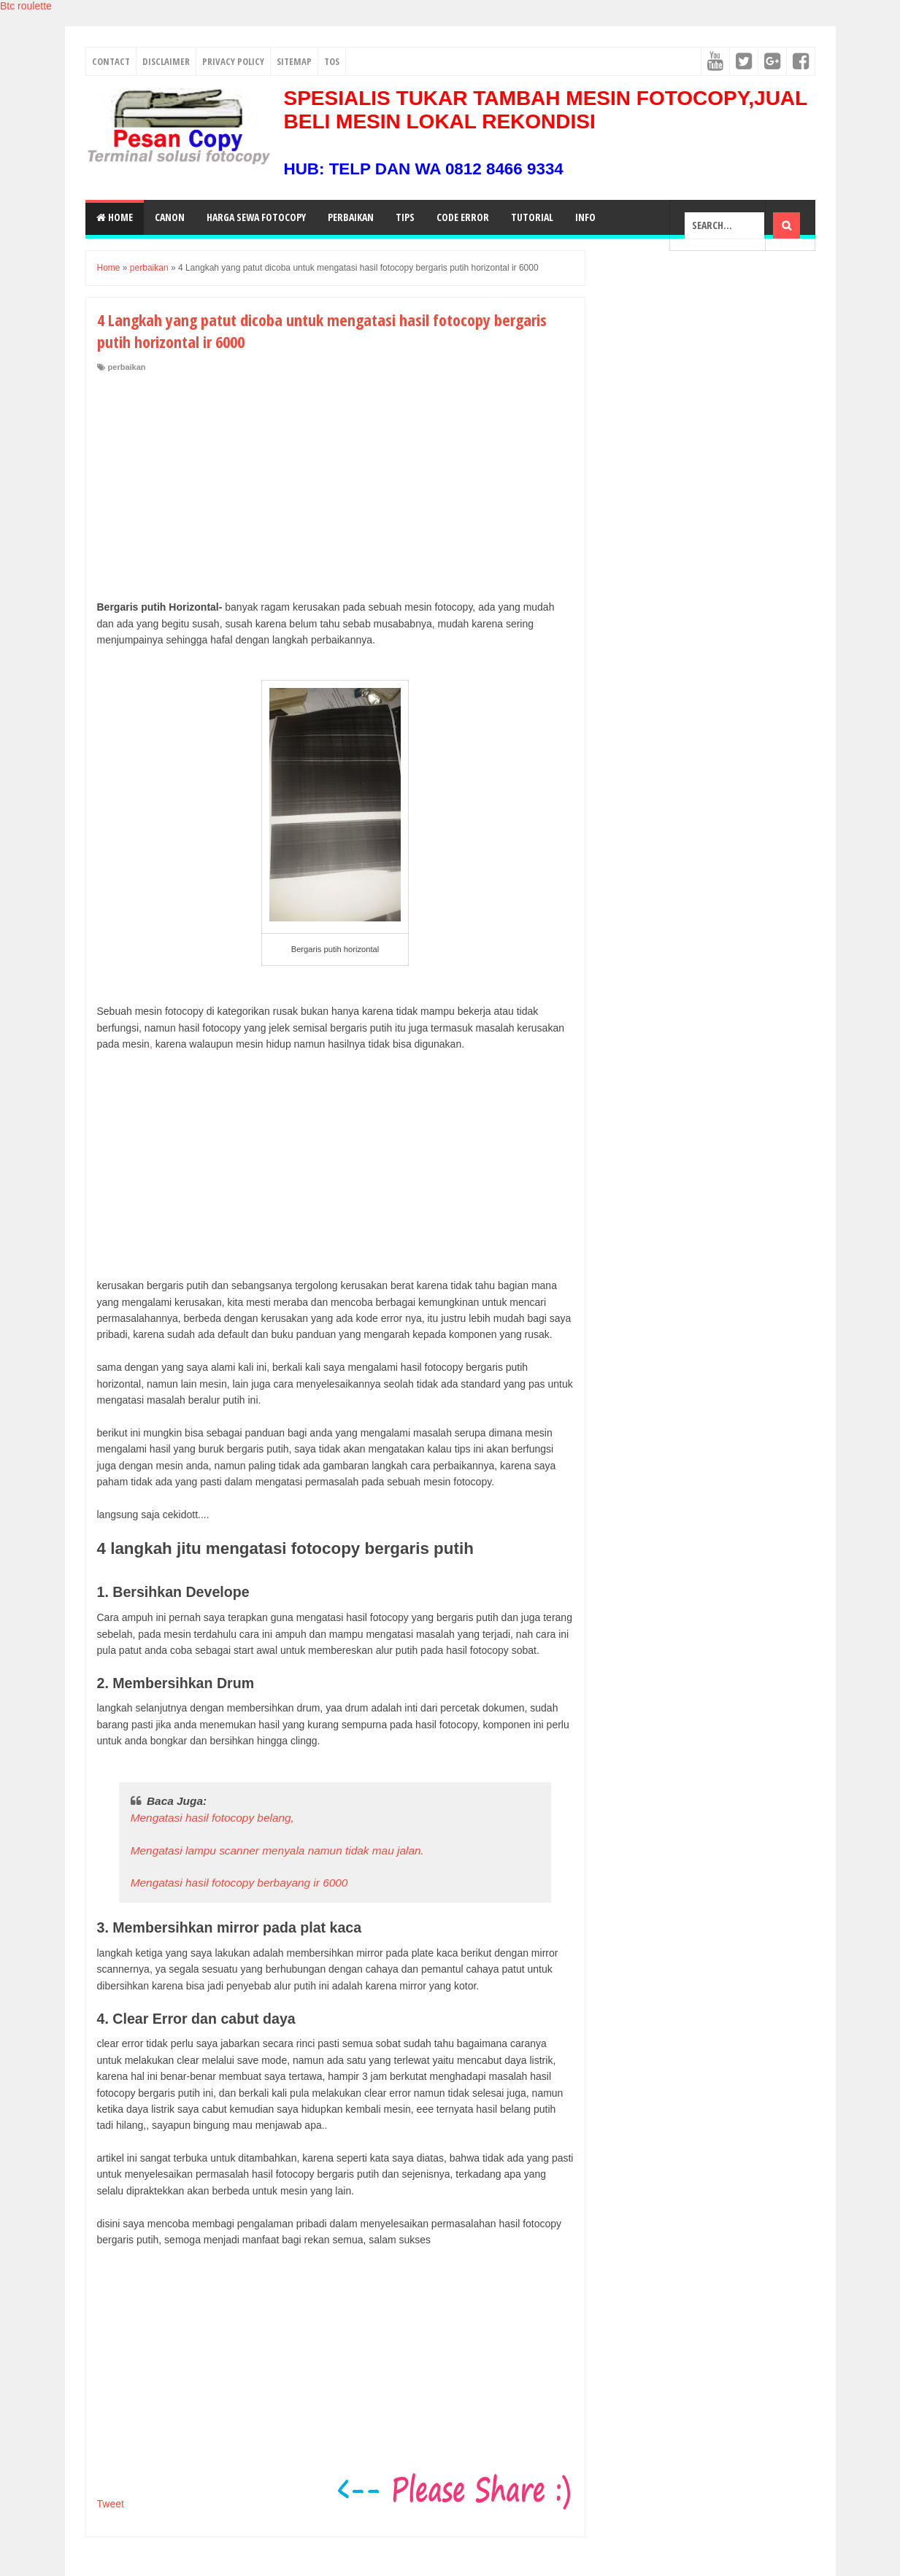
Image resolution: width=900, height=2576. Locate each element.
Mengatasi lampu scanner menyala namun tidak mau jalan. (277, 1850)
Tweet (110, 2504)
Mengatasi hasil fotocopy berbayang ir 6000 (239, 1882)
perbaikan (127, 367)
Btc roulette (26, 6)
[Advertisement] (335, 482)
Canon (170, 217)
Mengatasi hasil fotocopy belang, (212, 1817)
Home (114, 217)
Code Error (462, 217)
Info (585, 217)
